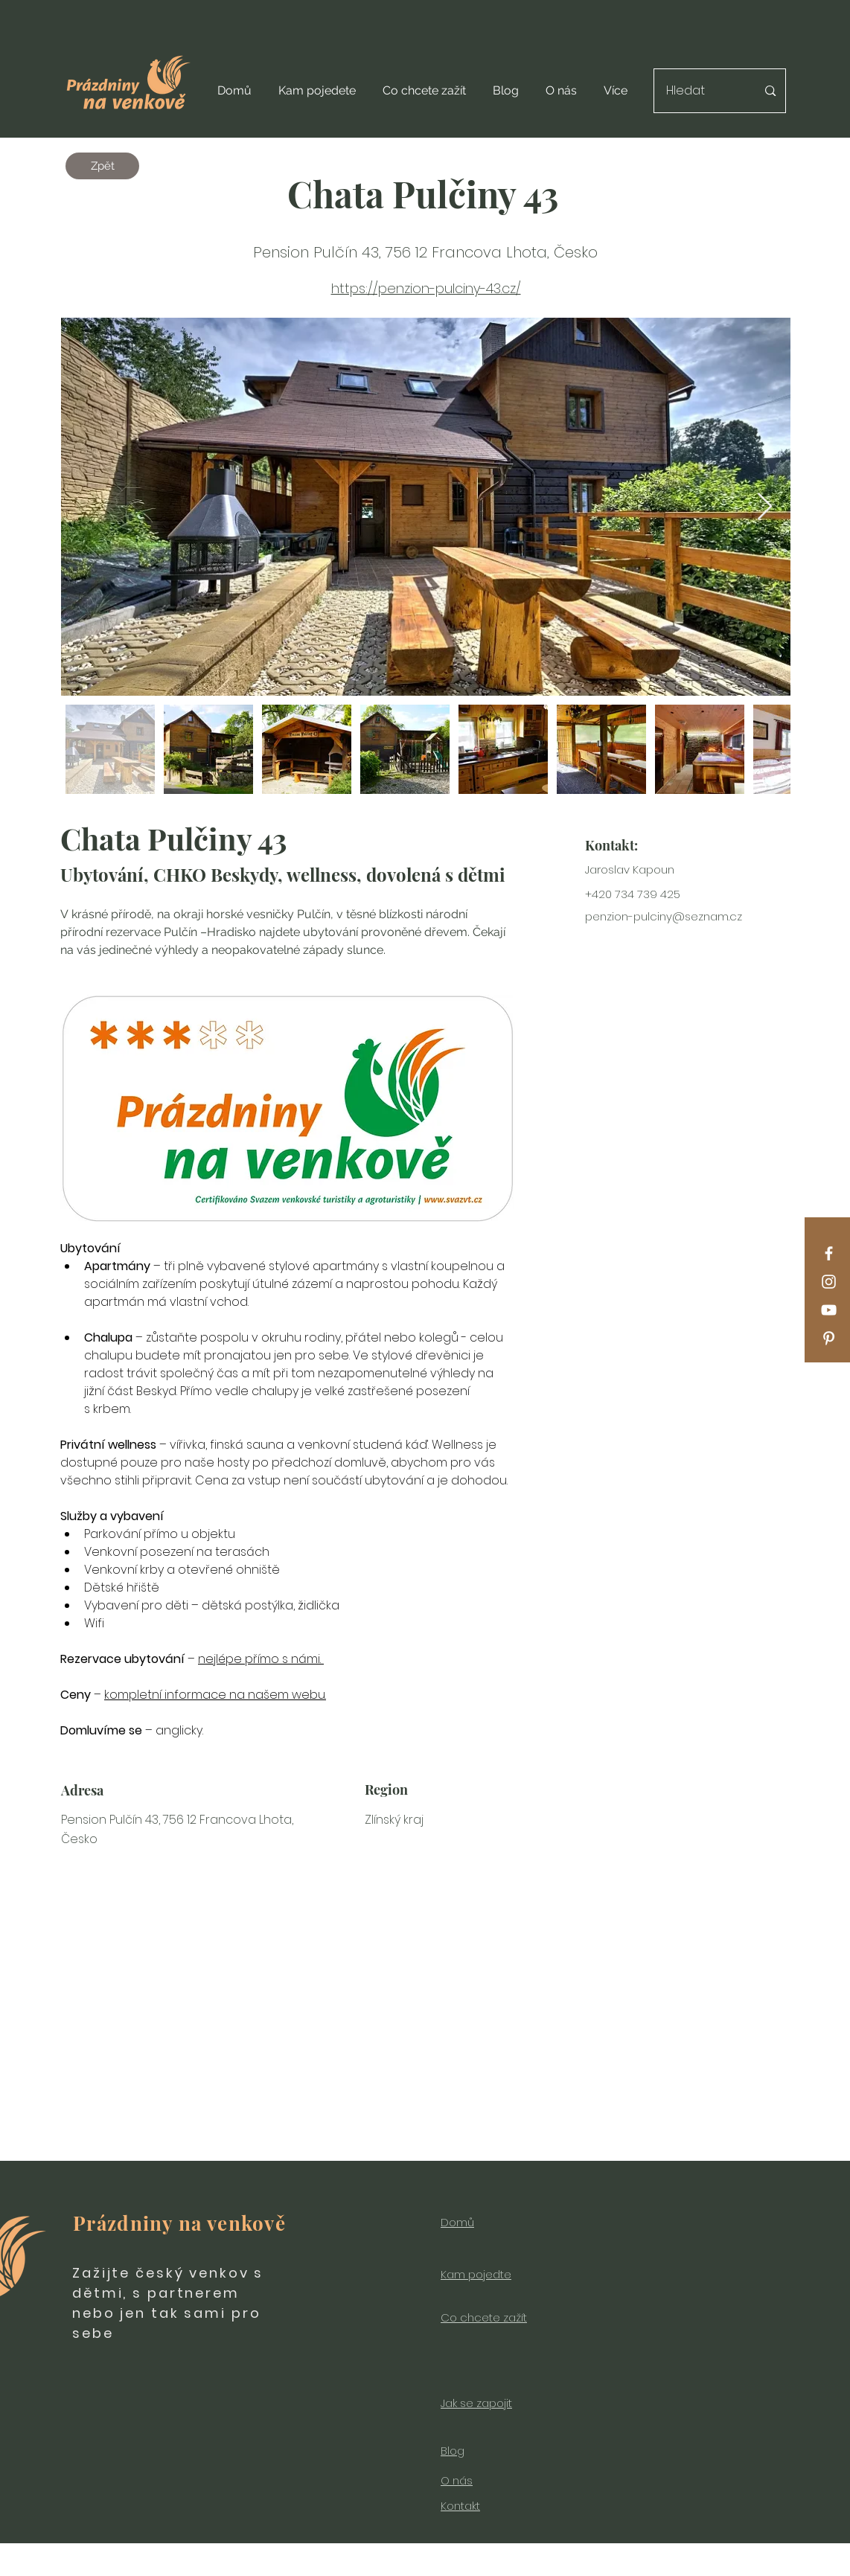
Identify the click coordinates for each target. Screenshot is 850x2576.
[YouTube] (828, 1310)
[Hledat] (700, 90)
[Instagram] (828, 1281)
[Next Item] (764, 507)
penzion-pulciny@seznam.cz (663, 916)
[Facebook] (828, 1253)
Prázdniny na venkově (179, 2223)
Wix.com (564, 2567)
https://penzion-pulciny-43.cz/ (426, 288)
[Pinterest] (828, 1338)
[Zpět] (102, 166)
